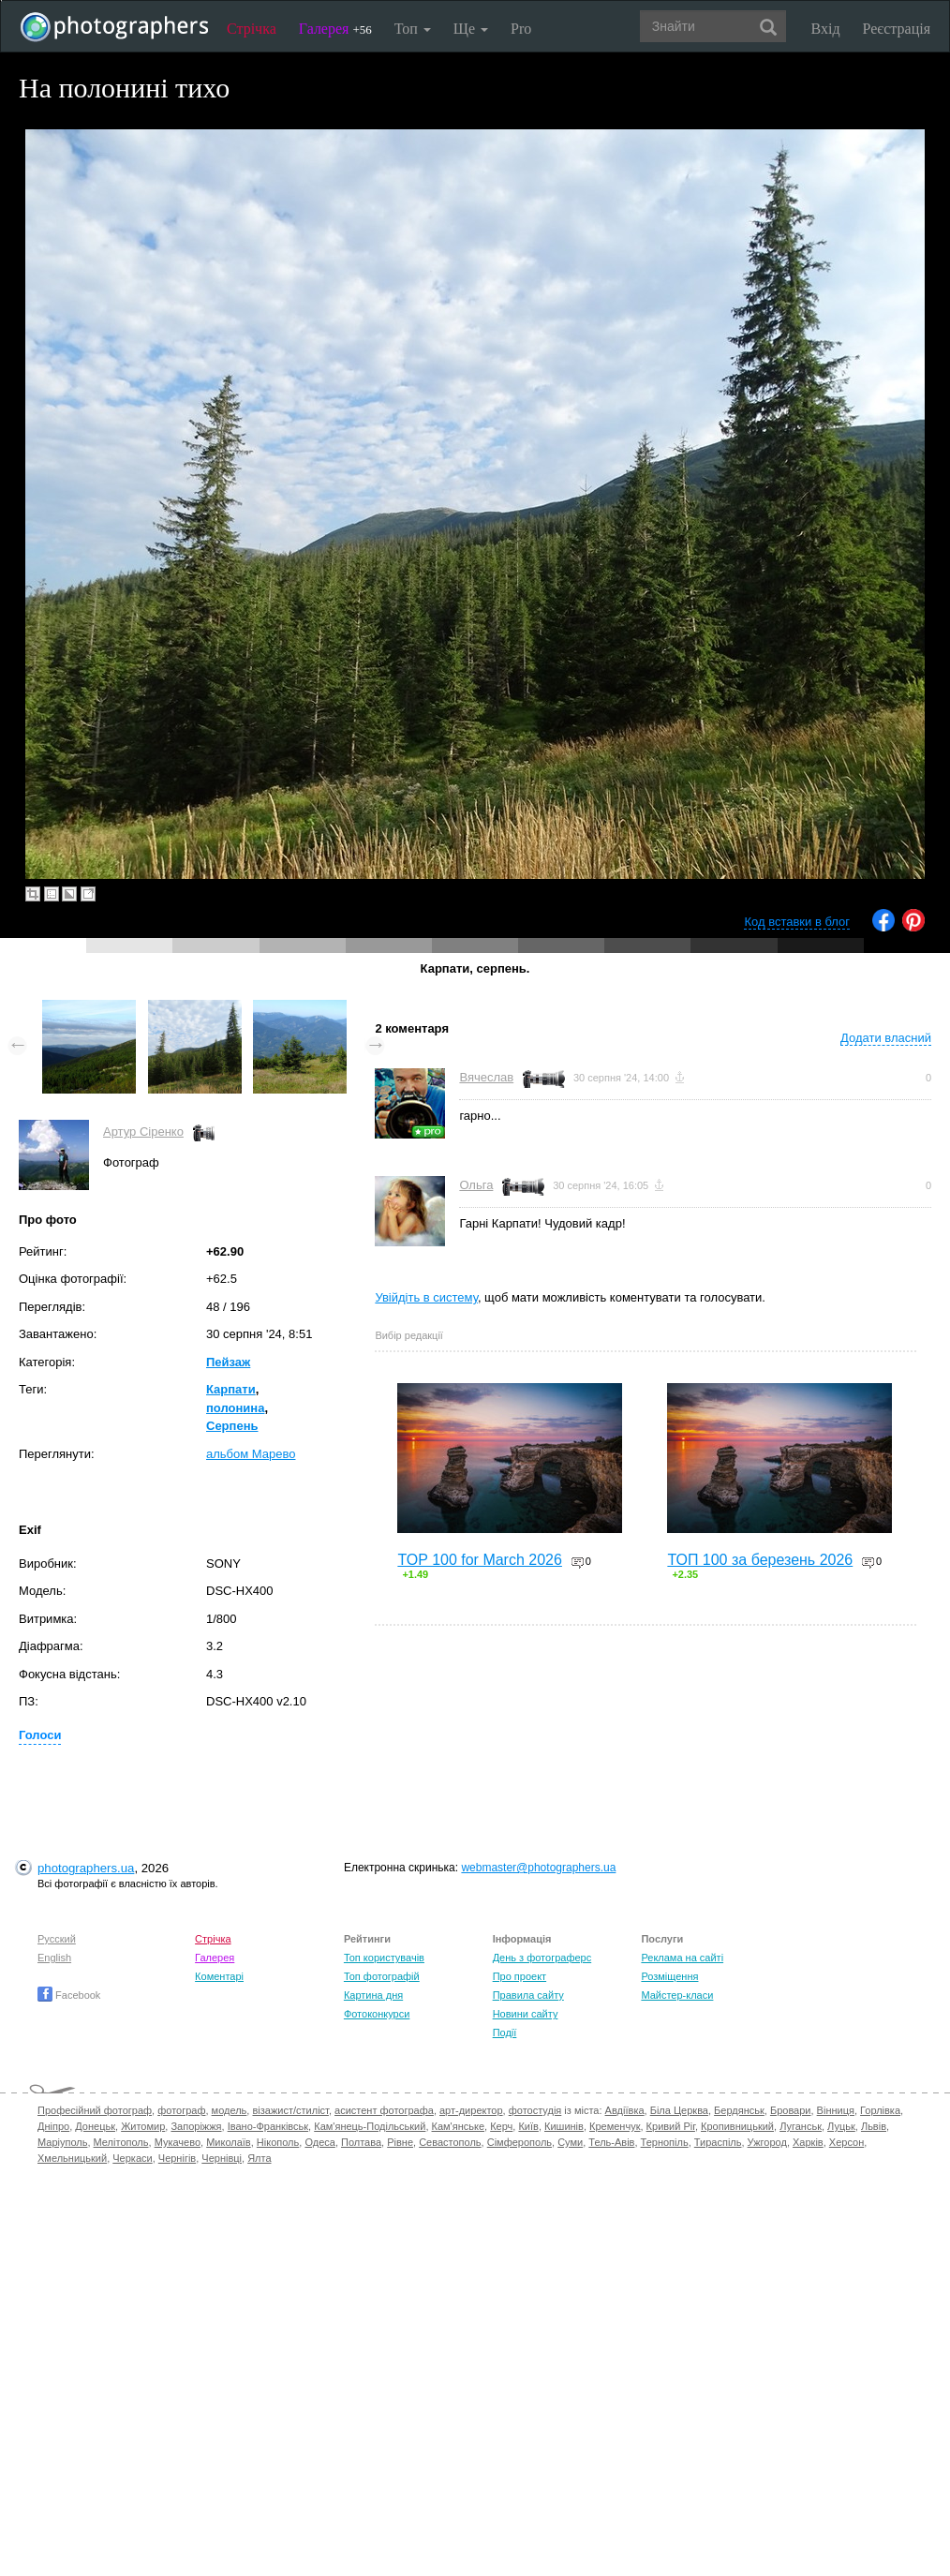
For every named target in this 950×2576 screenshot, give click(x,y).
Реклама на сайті (682, 1957)
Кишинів (564, 2126)
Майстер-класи (677, 1995)
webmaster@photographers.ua (538, 1867)
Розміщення (669, 1976)
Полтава (361, 2142)
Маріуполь (62, 2142)
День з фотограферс (542, 1957)
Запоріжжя (196, 2126)
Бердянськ (739, 2110)
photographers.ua (85, 1868)
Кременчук (614, 2126)
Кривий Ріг (670, 2126)
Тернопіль (665, 2142)
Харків (808, 2142)
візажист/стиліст (290, 2110)
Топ (412, 29)
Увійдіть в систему (426, 1297)
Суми (570, 2142)
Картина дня (373, 1995)
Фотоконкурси (376, 2013)
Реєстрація (896, 29)
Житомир (143, 2126)
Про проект (519, 1976)
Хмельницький (72, 2158)
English (54, 1957)
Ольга (476, 1185)
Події (505, 2032)
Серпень (232, 1426)
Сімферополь (519, 2142)
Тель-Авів (611, 2142)
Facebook (68, 1995)
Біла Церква (679, 2110)
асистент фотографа (384, 2110)
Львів (873, 2126)
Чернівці (221, 2158)
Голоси (40, 1735)
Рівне (400, 2142)
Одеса (319, 2142)
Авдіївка (625, 2110)
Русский (56, 1938)
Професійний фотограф (94, 2110)
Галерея (335, 29)
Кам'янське (458, 2126)
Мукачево (177, 2142)
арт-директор (471, 2110)
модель (229, 2110)
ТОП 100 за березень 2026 (760, 1560)
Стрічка (251, 29)
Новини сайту (525, 2013)
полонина (235, 1408)
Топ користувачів (384, 1957)
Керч (501, 2126)
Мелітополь (121, 2142)
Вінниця (835, 2110)
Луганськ (800, 2126)
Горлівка (880, 2110)
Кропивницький (737, 2126)
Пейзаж (228, 1362)
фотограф (181, 2110)
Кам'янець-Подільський (369, 2126)
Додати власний (885, 1038)
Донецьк (95, 2126)
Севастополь (450, 2142)
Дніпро (53, 2126)
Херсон (846, 2142)
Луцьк (841, 2126)
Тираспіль (718, 2142)
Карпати (231, 1389)
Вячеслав (486, 1077)
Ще (470, 29)
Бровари (790, 2110)
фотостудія (535, 2110)
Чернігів (177, 2158)
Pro (521, 29)
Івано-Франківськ (268, 2126)
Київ (528, 2126)
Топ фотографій (382, 1976)
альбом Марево (250, 1454)
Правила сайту (528, 1995)
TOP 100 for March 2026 (479, 1560)
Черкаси (132, 2158)
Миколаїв (228, 2142)
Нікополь (278, 2142)
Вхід (825, 29)
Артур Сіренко (143, 1131)
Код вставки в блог (797, 922)
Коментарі (219, 1976)
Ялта (259, 2158)
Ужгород (767, 2142)
